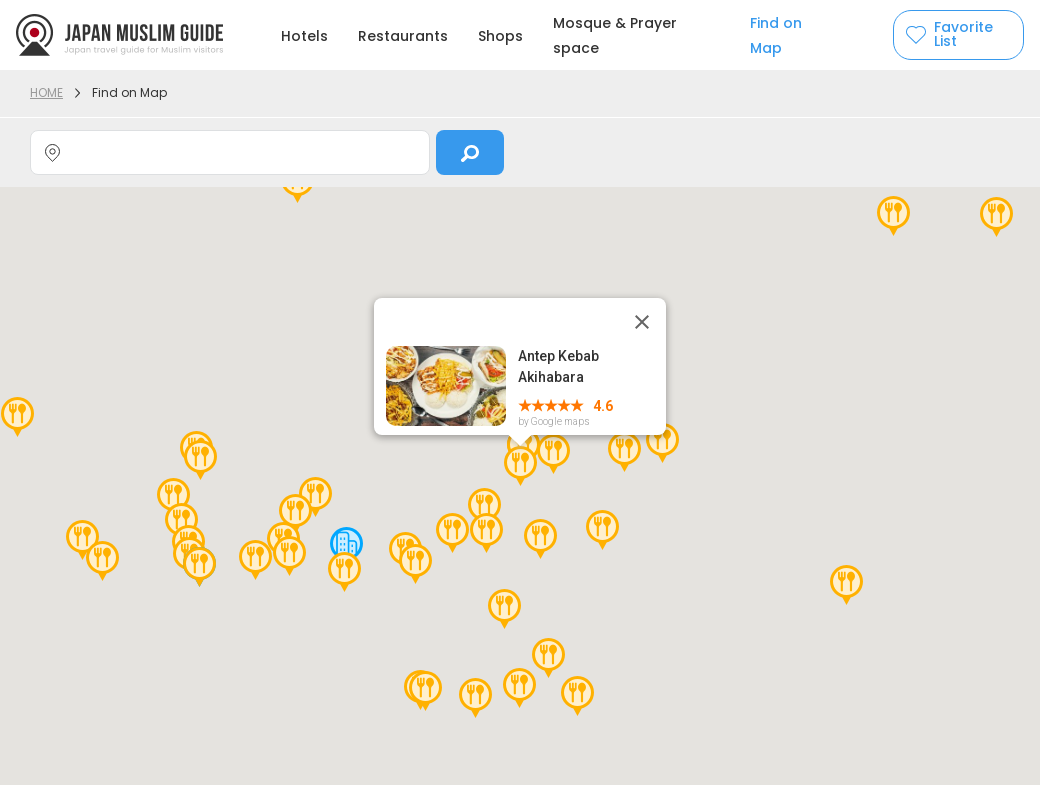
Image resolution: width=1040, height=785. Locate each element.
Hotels (304, 36)
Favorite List (963, 35)
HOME (46, 92)
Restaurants (403, 36)
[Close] (642, 322)
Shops (500, 36)
